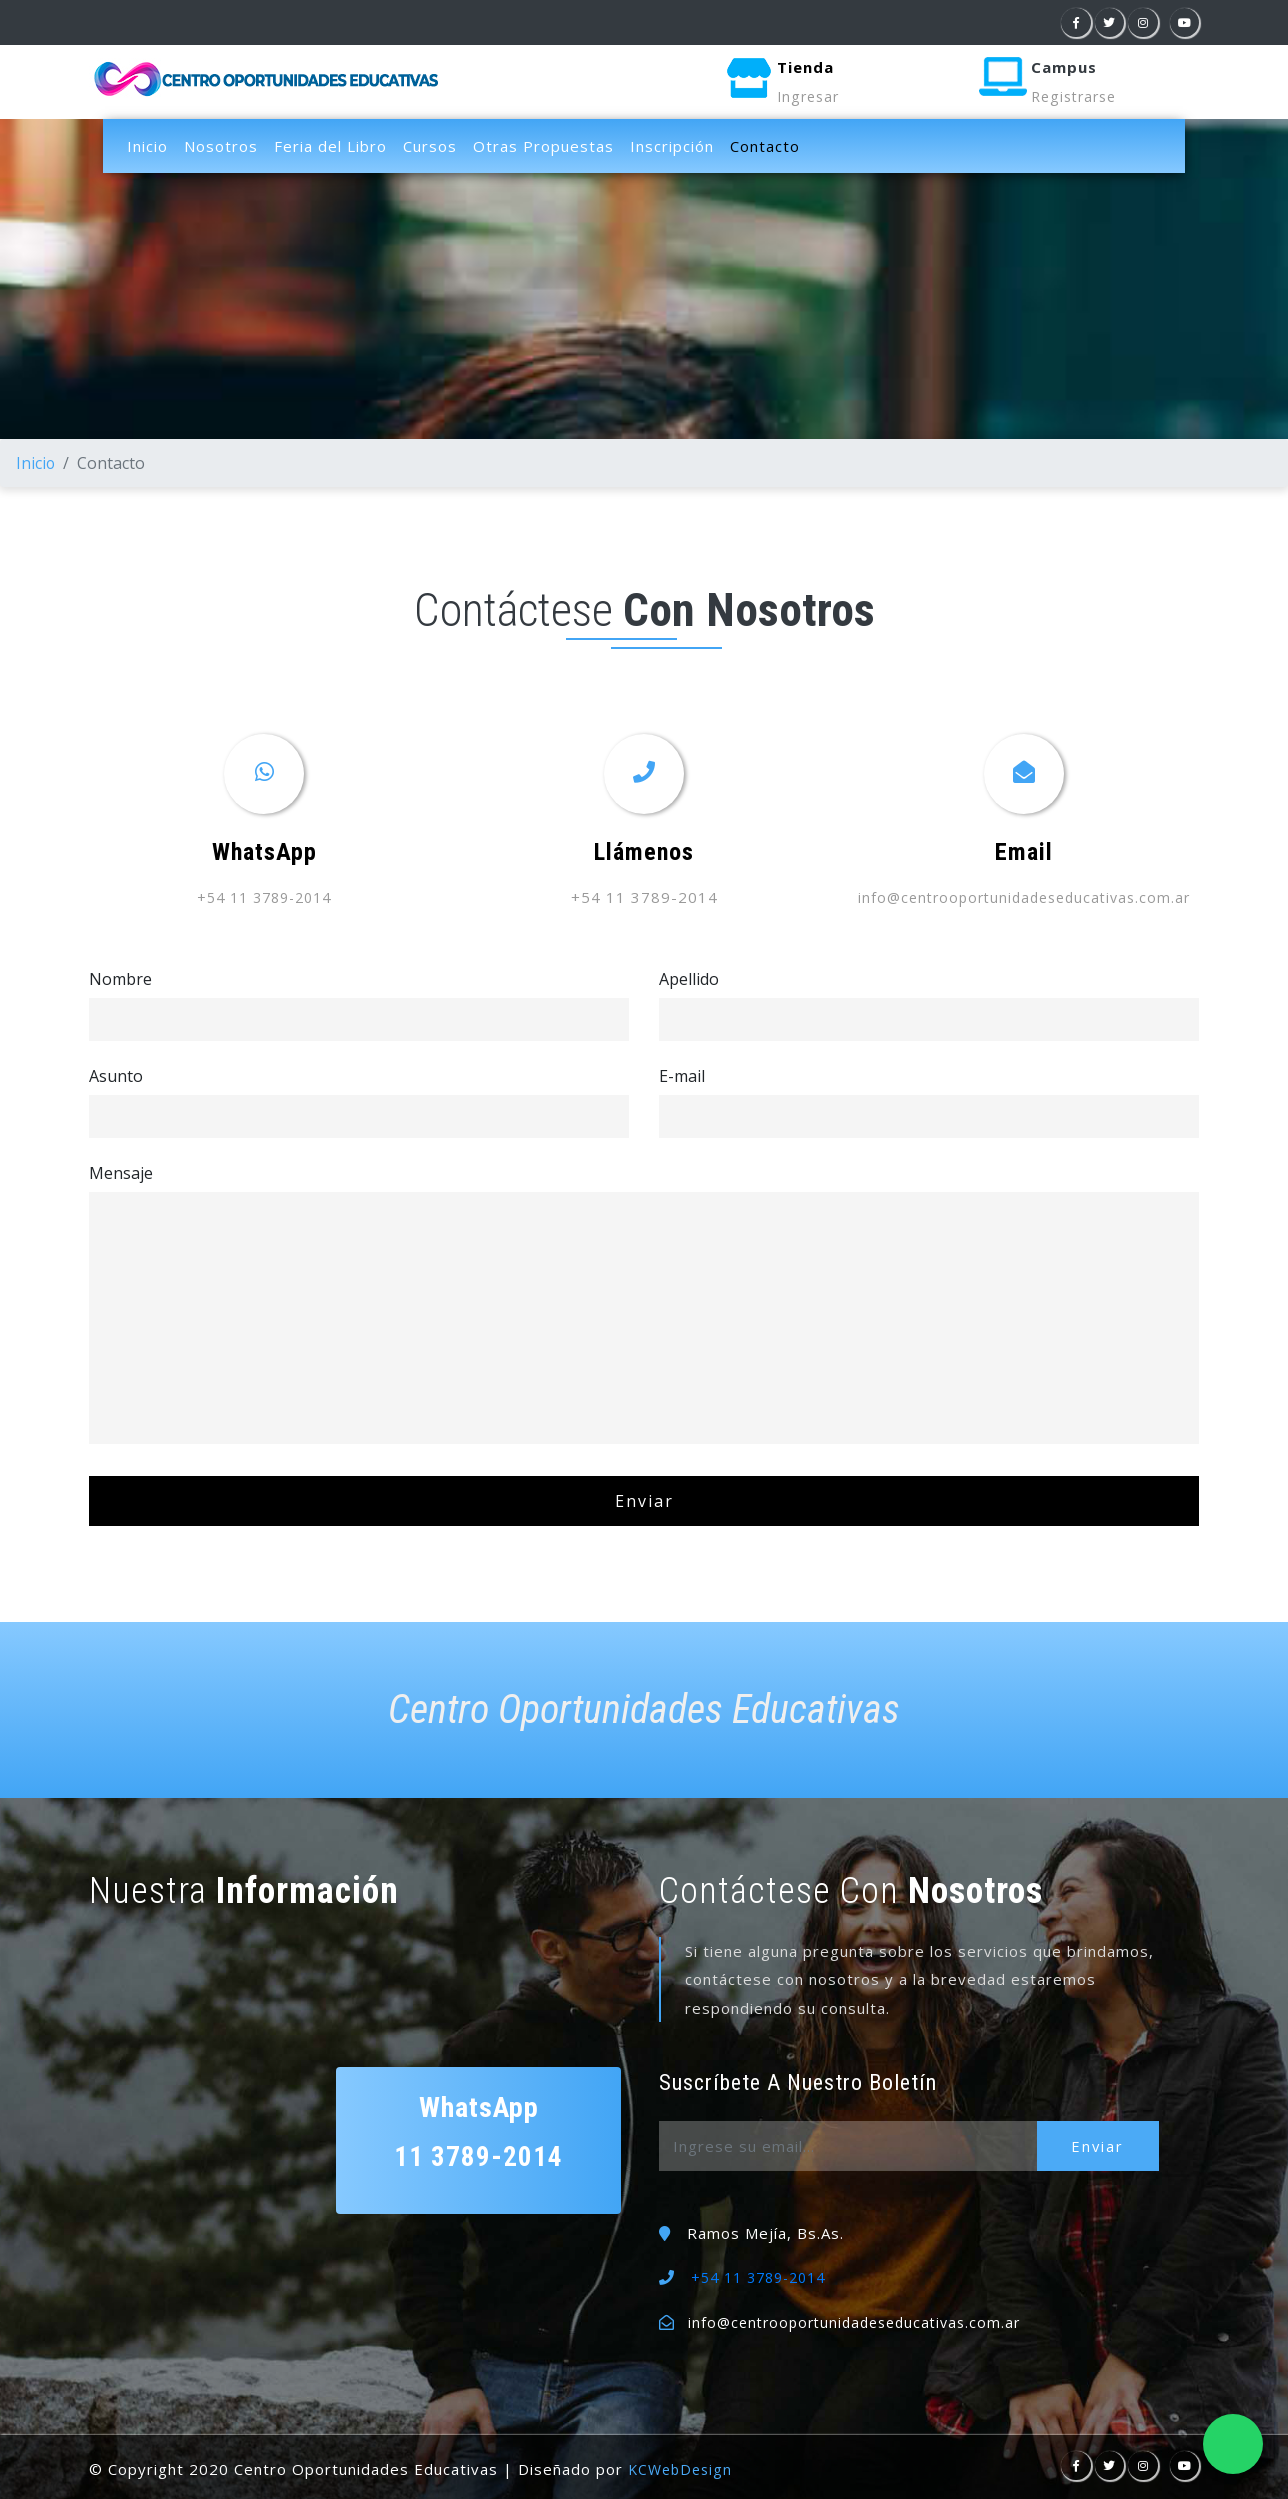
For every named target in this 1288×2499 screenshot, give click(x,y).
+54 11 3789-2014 (264, 897)
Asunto (116, 1075)
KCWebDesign (683, 2469)
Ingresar (810, 97)
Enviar (1104, 2146)
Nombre (120, 978)
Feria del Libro (330, 146)
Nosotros (221, 146)
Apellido (689, 978)
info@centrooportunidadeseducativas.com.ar (1024, 897)
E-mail (682, 1075)
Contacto (769, 145)
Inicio (147, 146)
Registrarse (1077, 97)
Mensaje (121, 1172)
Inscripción (672, 146)
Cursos (430, 146)
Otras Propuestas (543, 146)
